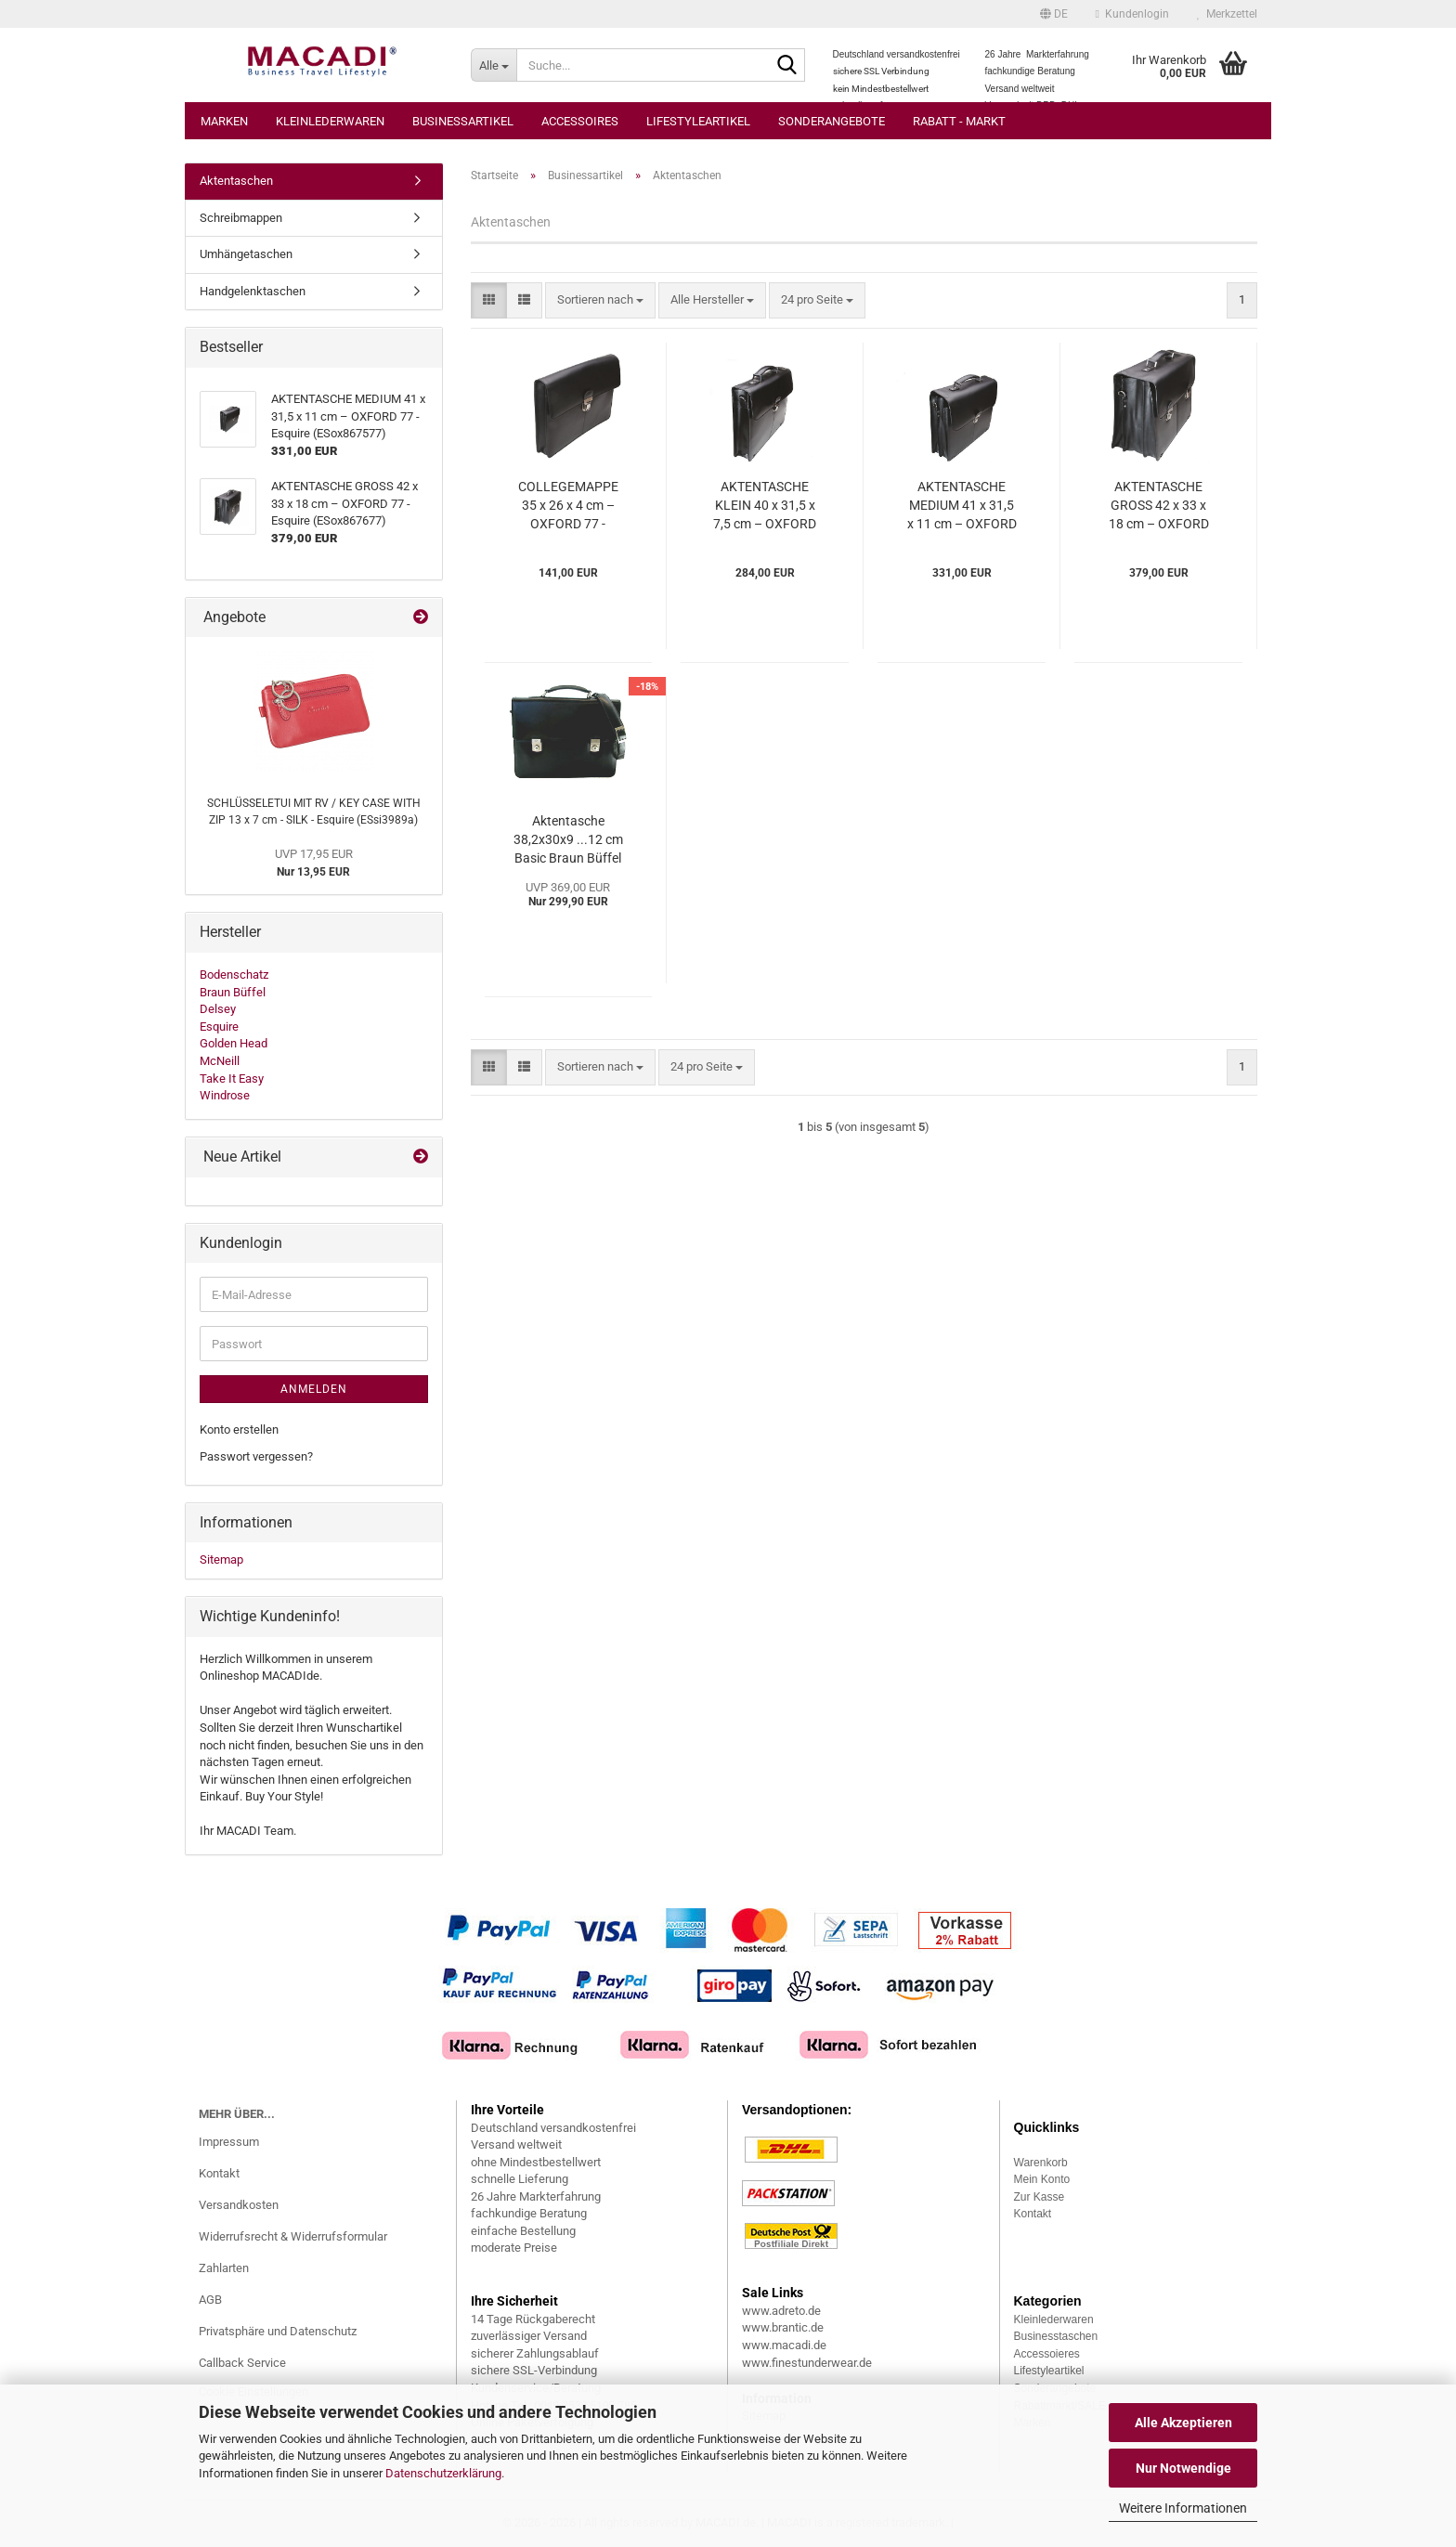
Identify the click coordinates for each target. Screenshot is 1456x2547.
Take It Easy (232, 1078)
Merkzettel (1227, 13)
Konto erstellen (239, 1429)
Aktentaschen (236, 181)
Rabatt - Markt (959, 121)
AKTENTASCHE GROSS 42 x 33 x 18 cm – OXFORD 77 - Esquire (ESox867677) (1159, 506)
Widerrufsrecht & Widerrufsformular (293, 2236)
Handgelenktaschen (253, 291)
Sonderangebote (831, 121)
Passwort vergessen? (256, 1456)
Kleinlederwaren (330, 121)
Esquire (219, 1026)
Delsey (218, 1009)
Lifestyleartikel (698, 121)
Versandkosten (239, 2205)
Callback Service (242, 2363)
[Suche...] (493, 65)
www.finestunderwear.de (807, 2363)
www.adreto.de (781, 2311)
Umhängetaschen (246, 254)
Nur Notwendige (1183, 2468)
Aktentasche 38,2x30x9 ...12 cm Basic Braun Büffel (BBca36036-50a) (568, 840)
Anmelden (313, 1389)
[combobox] (600, 300)
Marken (224, 121)
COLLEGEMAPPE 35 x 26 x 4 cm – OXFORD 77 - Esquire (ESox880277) (568, 506)
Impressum (229, 2142)
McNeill (220, 1061)
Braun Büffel (233, 992)
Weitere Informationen (1183, 2508)
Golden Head (233, 1043)
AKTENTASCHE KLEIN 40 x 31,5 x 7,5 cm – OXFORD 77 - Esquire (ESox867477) (764, 506)
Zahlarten (224, 2268)
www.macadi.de (784, 2345)
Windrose (225, 1095)
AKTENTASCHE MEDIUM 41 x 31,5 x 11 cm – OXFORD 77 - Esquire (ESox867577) (962, 506)
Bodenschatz (234, 974)
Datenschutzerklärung (443, 2473)
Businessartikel (463, 121)
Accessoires (579, 121)
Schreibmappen (241, 218)
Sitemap (221, 1559)
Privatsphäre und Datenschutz (278, 2331)
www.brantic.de (783, 2327)
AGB (210, 2300)
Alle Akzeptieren (1183, 2422)
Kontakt (219, 2173)
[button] (1054, 14)
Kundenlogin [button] (1132, 13)
